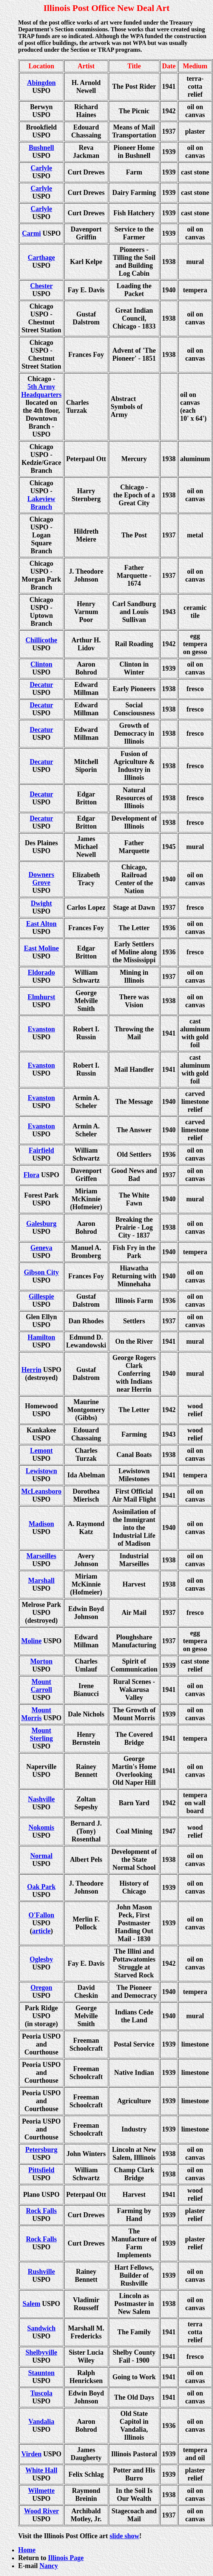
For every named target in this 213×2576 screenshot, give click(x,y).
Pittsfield (41, 2170)
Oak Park (41, 1887)
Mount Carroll (41, 1685)
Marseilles (41, 1556)
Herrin (32, 1370)
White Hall (41, 2470)
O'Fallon (41, 1915)
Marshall (41, 1580)
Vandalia (41, 2421)
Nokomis (41, 1827)
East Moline (41, 948)
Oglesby (41, 1959)
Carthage (41, 257)
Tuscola (41, 2393)
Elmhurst (41, 997)
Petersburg (41, 2149)
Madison (41, 1524)
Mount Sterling (41, 1734)
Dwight (41, 903)
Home (27, 2550)
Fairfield (41, 1150)
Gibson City (41, 1272)
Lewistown (41, 1471)
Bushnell (41, 147)
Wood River (41, 2511)
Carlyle (41, 168)
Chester (41, 286)
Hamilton (41, 1337)
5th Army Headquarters (41, 390)
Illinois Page (66, 2558)
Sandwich (41, 2328)
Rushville (41, 2271)
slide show (124, 2536)
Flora (31, 1175)
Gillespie (41, 1296)
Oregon (41, 1987)
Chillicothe (41, 640)
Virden (32, 2454)
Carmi (31, 233)
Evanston (41, 1029)
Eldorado (41, 972)
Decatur (41, 684)
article (41, 1931)
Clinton (41, 664)
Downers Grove (41, 878)
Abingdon (41, 82)
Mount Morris (36, 1714)
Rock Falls (41, 2211)
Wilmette (41, 2490)
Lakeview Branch (42, 503)
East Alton (41, 924)
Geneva (41, 1248)
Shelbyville (41, 2352)
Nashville (41, 1799)
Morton (41, 1661)
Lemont (41, 1450)
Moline (31, 1641)
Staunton (41, 2373)
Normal (41, 1856)
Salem (31, 2303)
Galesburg (41, 1223)
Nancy (49, 2566)
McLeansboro (41, 1491)
